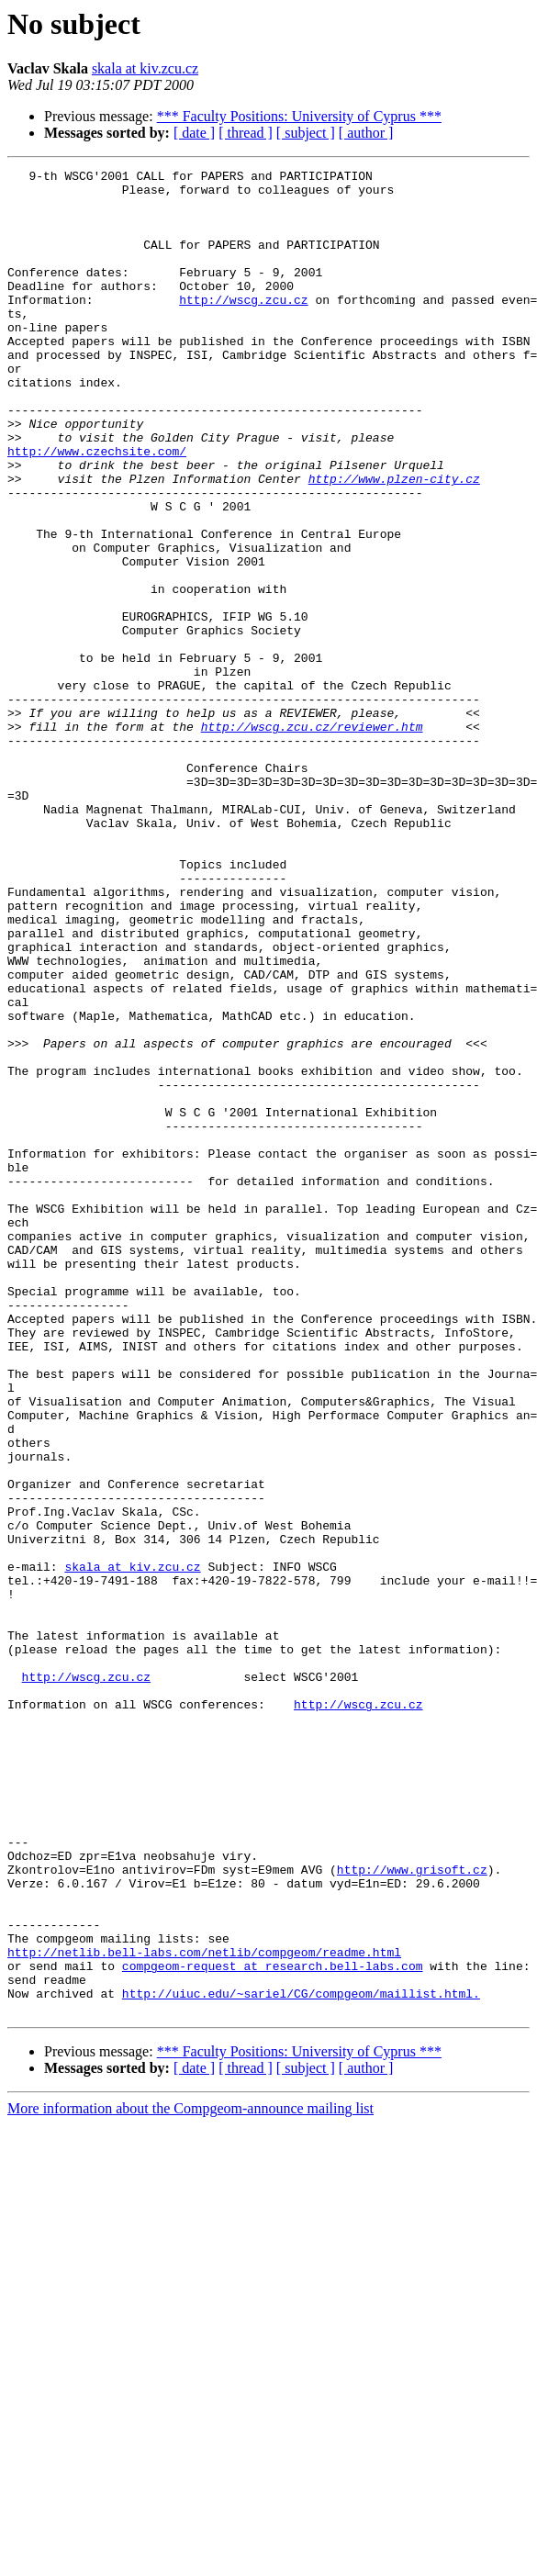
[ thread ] (245, 132)
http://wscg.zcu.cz (243, 327)
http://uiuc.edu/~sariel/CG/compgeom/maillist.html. (301, 2359)
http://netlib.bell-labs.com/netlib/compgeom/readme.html (204, 2310)
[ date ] (194, 132)
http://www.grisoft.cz (412, 2210)
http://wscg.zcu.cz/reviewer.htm (312, 839)
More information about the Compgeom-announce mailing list (190, 2477)
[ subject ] (305, 132)
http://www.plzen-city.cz (394, 541)
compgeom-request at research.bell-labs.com (272, 2326)
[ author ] (366, 132)
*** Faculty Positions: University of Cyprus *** (299, 116)
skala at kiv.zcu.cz (145, 68)
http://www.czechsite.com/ (96, 508)
